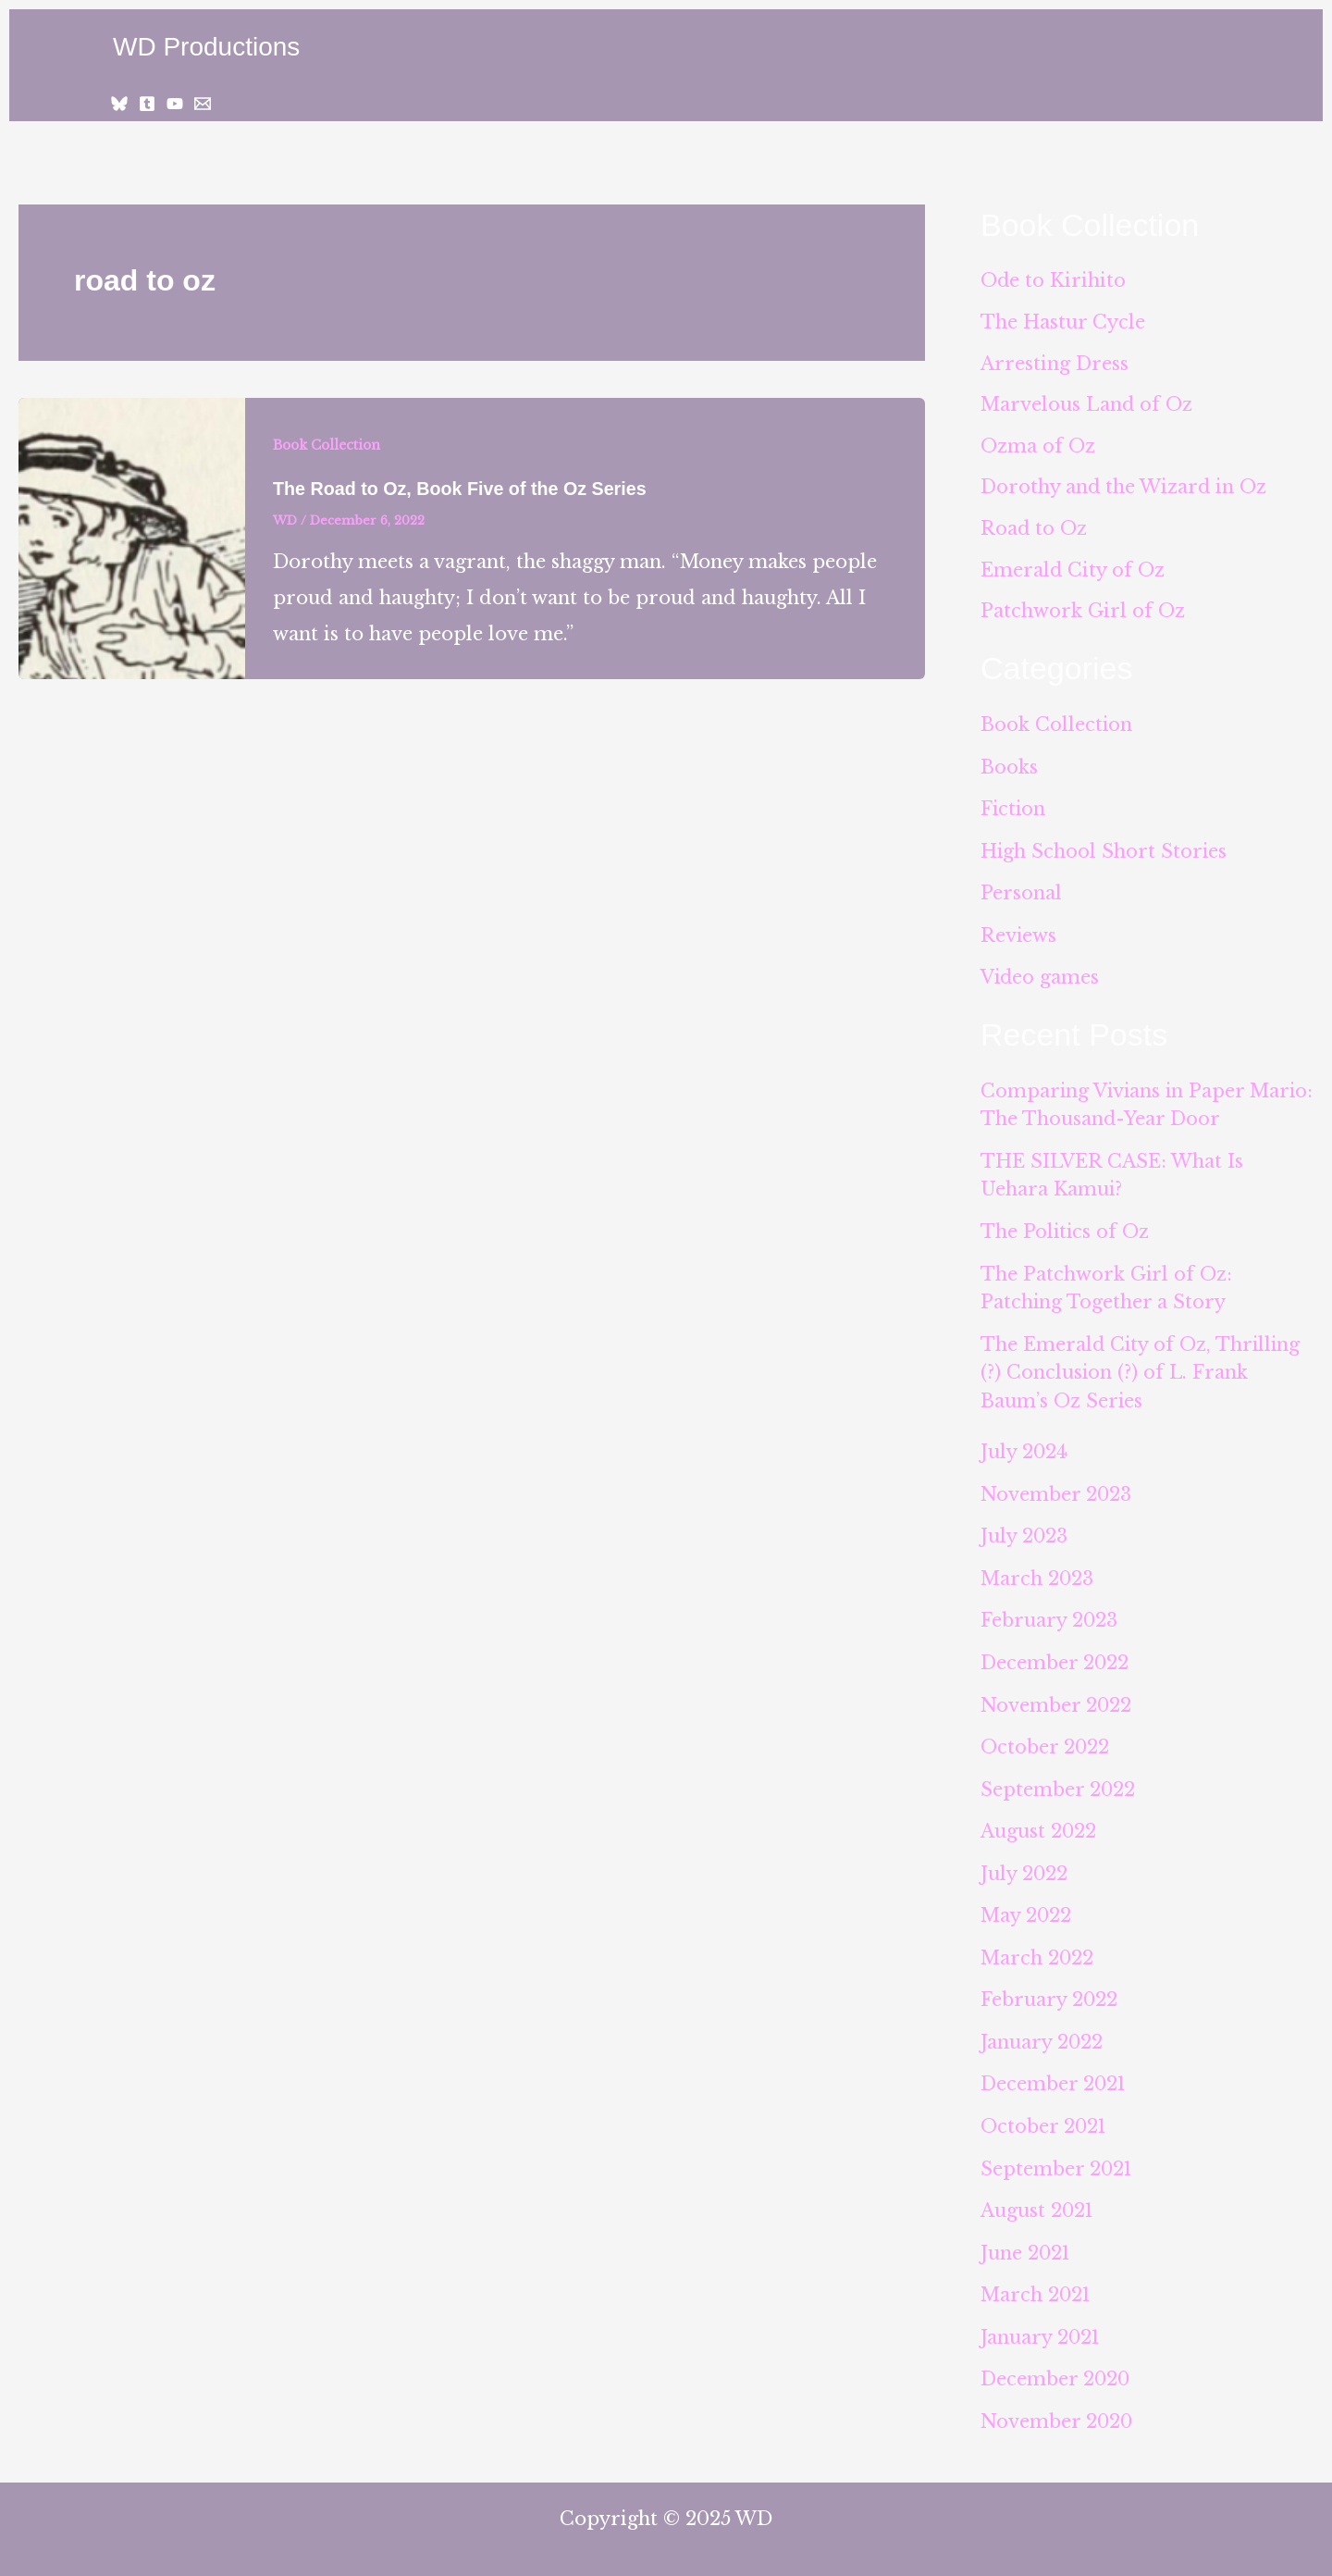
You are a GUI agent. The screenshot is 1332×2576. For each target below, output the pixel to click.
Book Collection (328, 445)
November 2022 (1056, 1696)
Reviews (1018, 935)
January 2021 (1041, 2321)
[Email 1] (202, 103)
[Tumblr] (147, 103)
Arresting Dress (1054, 364)
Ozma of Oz (1037, 448)
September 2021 (1057, 2154)
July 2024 (1024, 1446)
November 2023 (1056, 1488)
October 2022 (1045, 1738)
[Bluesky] (119, 103)
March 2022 (1037, 1946)
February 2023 (1049, 1613)
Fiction (1013, 810)
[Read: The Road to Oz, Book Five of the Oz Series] (131, 537)
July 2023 (1024, 1529)
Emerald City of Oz (1073, 573)
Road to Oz (1034, 531)
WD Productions (206, 46)
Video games (1040, 977)
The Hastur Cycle (1062, 323)
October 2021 (1044, 2112)
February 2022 (1049, 1987)
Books (1009, 769)
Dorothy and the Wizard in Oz (1124, 489)
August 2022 (1038, 1821)
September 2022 (1058, 1779)
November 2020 (1057, 2404)
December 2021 (1054, 2071)
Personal (1021, 894)
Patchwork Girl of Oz (1082, 614)
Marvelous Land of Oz (1086, 406)
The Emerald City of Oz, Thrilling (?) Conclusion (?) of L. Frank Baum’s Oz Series (1141, 1367)
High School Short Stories (1104, 852)
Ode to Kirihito (1053, 281)
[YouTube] (174, 103)
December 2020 (1055, 2362)
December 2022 (1054, 1654)
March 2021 (1036, 2279)
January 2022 (1042, 2029)
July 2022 (1024, 1863)
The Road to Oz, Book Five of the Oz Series (462, 488)
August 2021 (1037, 2196)
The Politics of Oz (1065, 1229)
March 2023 (1037, 1571)
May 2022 (1026, 1904)
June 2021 (1026, 2237)
